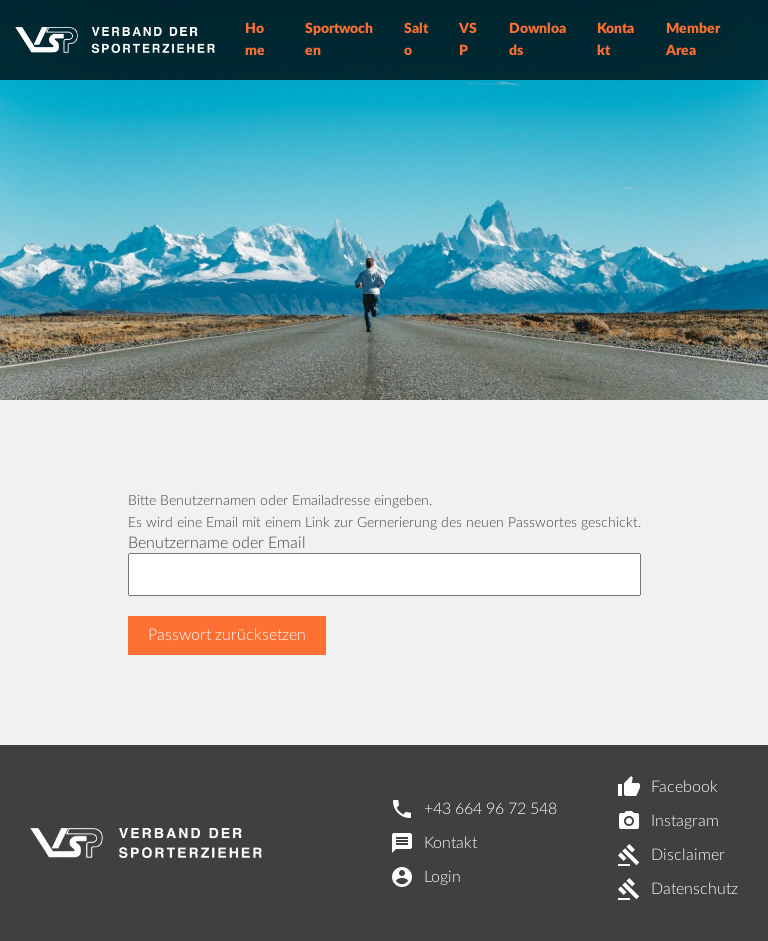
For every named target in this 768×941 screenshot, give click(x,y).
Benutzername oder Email (217, 543)
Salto (416, 40)
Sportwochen (339, 40)
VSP (468, 40)
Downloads (537, 40)
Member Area (693, 40)
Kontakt (615, 40)
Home (255, 40)
